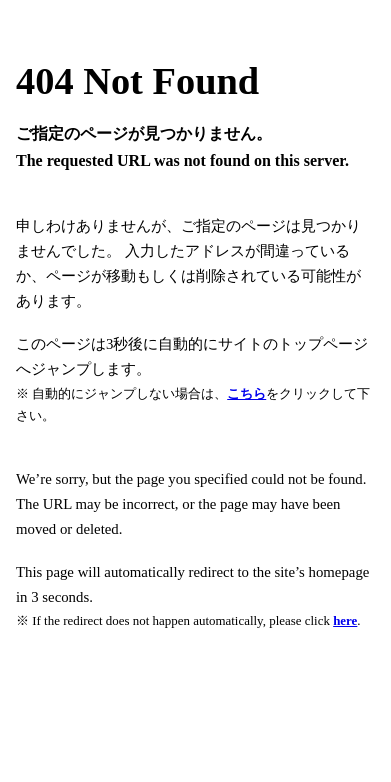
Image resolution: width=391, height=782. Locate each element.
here (345, 620)
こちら (246, 393)
